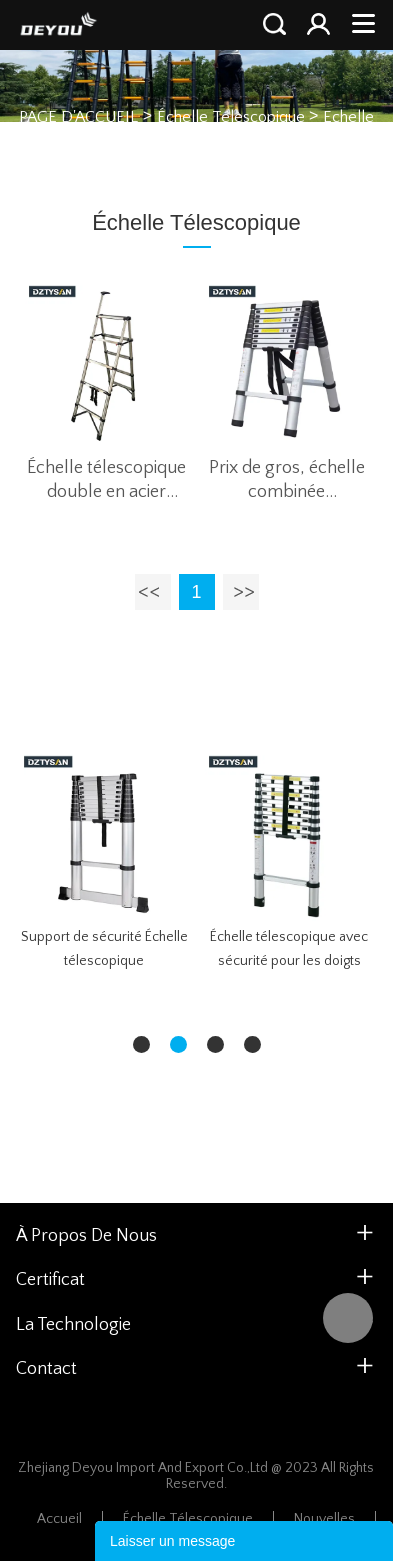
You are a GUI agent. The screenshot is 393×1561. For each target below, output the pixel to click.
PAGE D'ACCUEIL (78, 116)
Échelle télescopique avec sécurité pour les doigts (289, 949)
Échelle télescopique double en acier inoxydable (106, 481)
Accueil (59, 1519)
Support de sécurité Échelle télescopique (104, 949)
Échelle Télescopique (231, 116)
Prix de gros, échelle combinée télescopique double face (287, 481)
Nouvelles (324, 1519)
